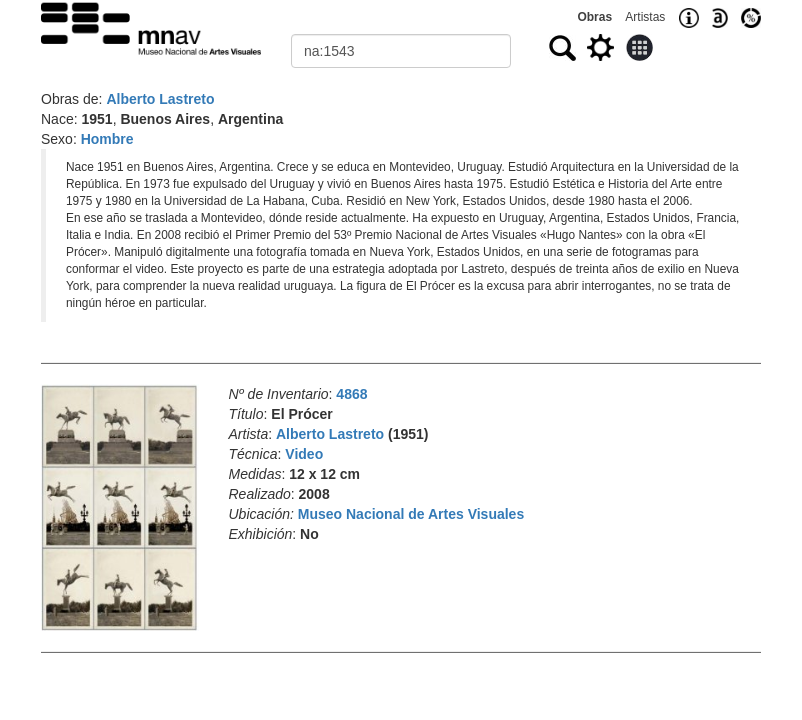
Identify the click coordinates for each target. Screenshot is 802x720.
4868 (351, 394)
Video (304, 454)
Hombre (107, 139)
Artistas (645, 17)
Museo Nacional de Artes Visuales (411, 514)
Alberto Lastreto (160, 99)
